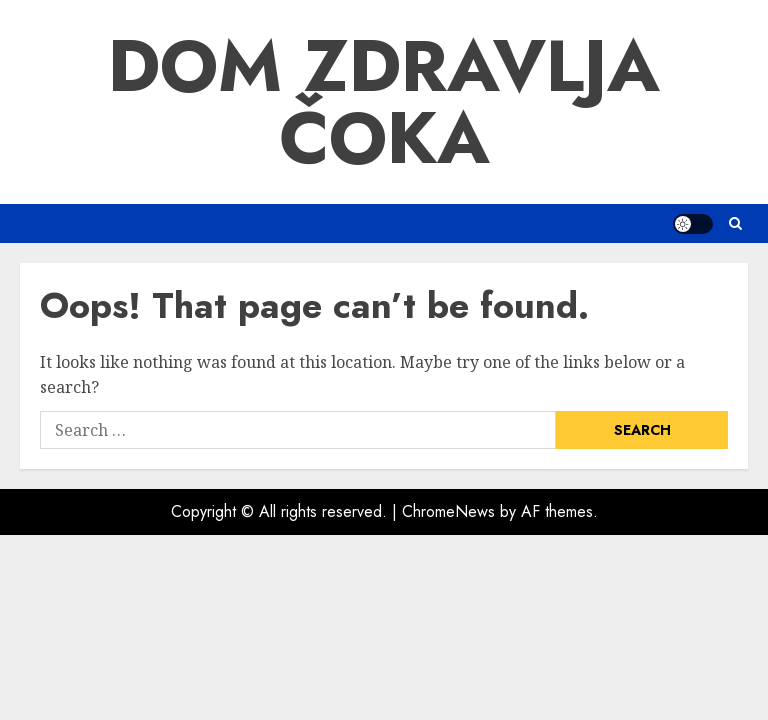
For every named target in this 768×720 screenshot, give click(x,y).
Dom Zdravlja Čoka (384, 102)
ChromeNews (448, 511)
